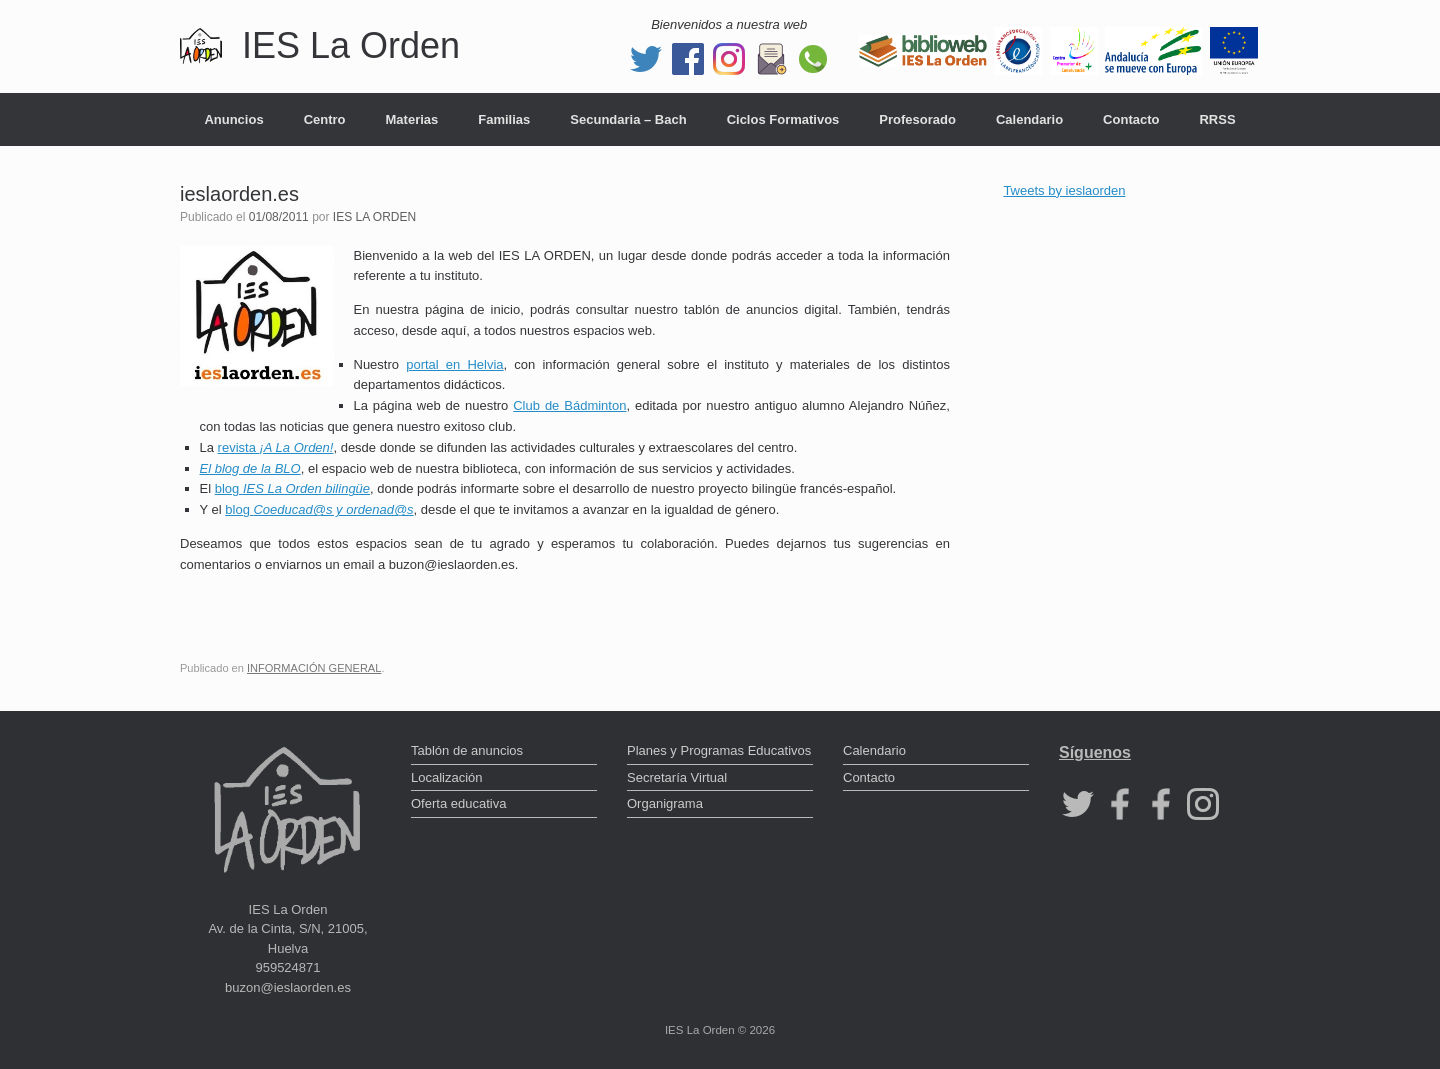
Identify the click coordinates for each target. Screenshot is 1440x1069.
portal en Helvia (454, 364)
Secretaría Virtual (677, 777)
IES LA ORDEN (374, 217)
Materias (412, 119)
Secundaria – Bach (628, 119)
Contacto (1131, 119)
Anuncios (233, 119)
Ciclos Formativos (783, 119)
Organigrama (665, 803)
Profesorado (917, 119)
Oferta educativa (458, 803)
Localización (447, 777)
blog (292, 488)
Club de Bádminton (569, 405)
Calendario (1029, 119)
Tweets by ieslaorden (1064, 190)
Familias (504, 119)
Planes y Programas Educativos (719, 750)
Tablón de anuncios (467, 750)
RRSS (1217, 119)
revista (276, 447)
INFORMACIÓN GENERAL (314, 668)
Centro (325, 119)
